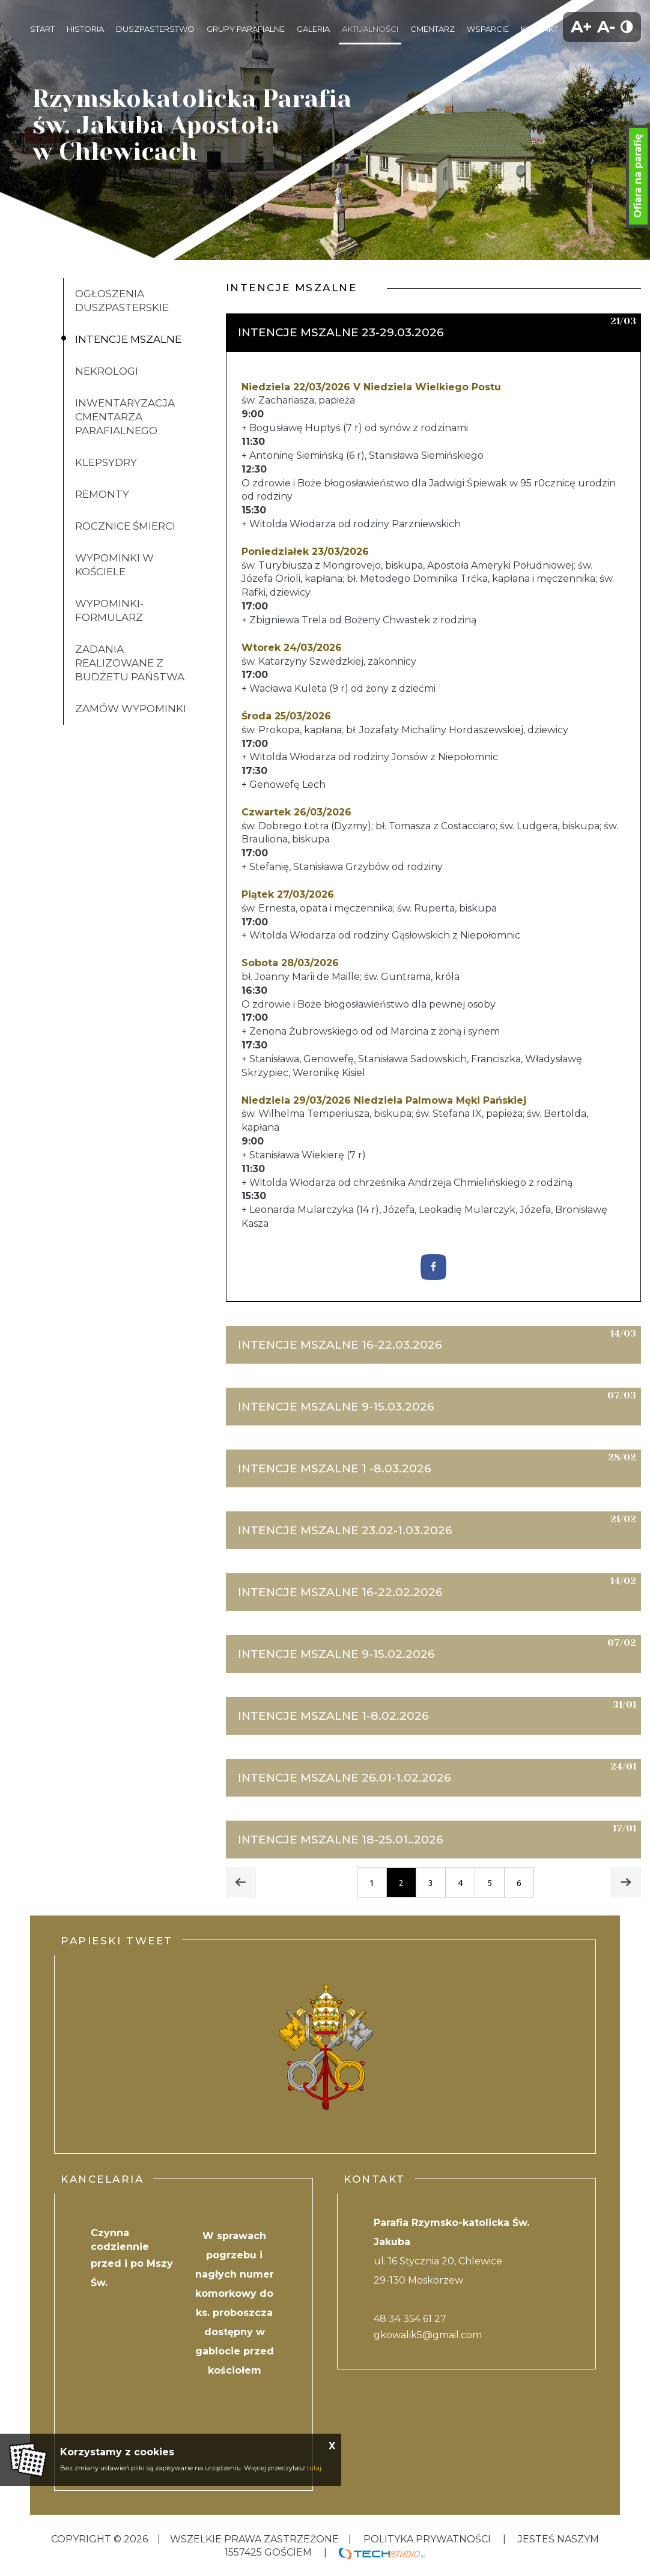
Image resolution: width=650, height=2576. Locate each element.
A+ (581, 27)
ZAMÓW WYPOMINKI (130, 709)
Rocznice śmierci (125, 526)
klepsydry (106, 462)
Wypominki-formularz (109, 610)
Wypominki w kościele (114, 565)
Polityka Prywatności (427, 2539)
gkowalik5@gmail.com (428, 2335)
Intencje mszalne (128, 339)
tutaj (314, 2468)
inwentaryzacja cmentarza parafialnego (125, 417)
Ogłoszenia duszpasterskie (122, 300)
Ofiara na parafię (637, 176)
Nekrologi (106, 371)
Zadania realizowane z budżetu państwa (129, 663)
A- (606, 27)
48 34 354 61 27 (410, 2318)
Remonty (102, 494)
